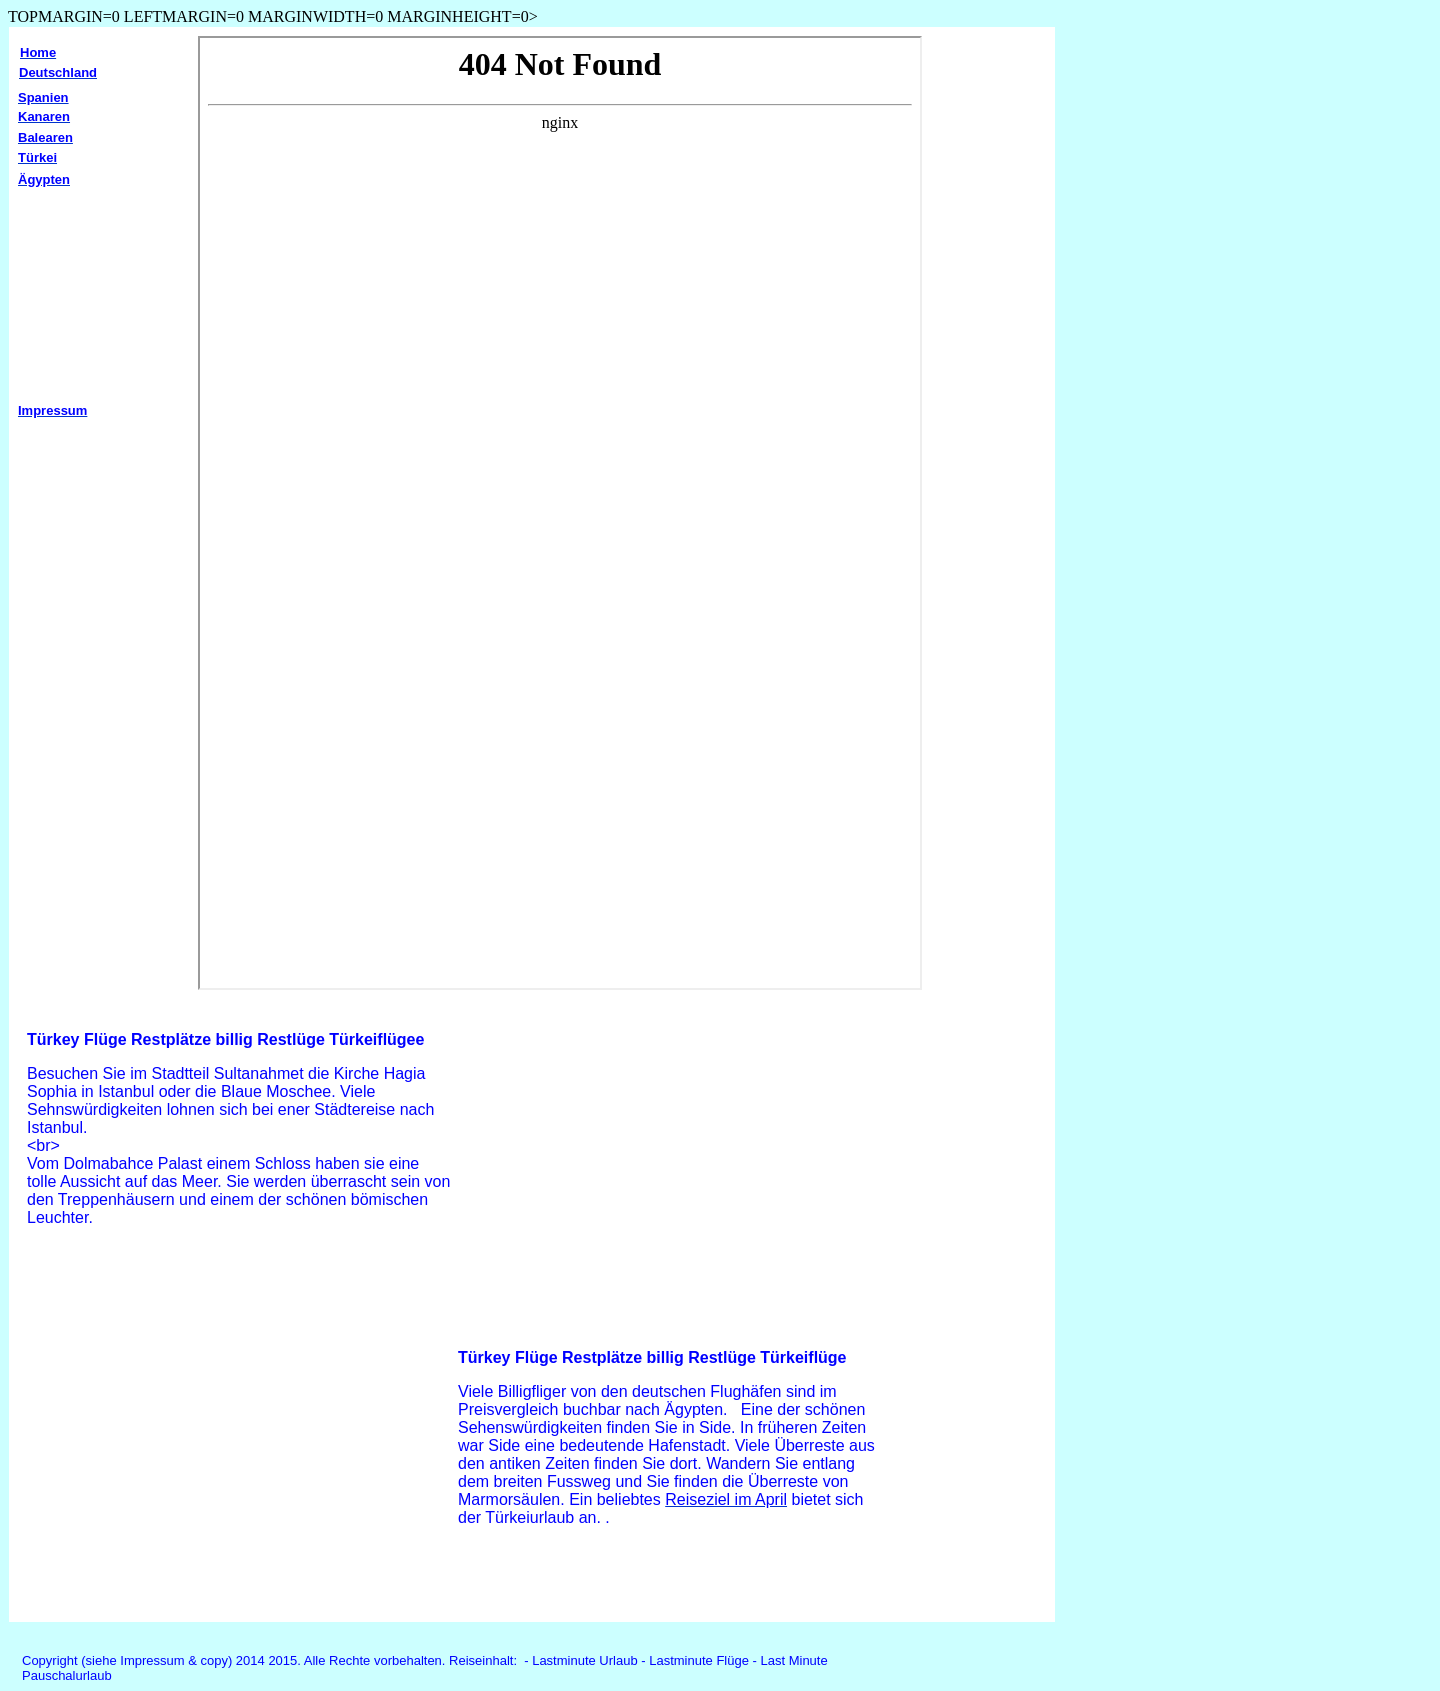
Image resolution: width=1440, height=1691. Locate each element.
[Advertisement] (189, 1447)
